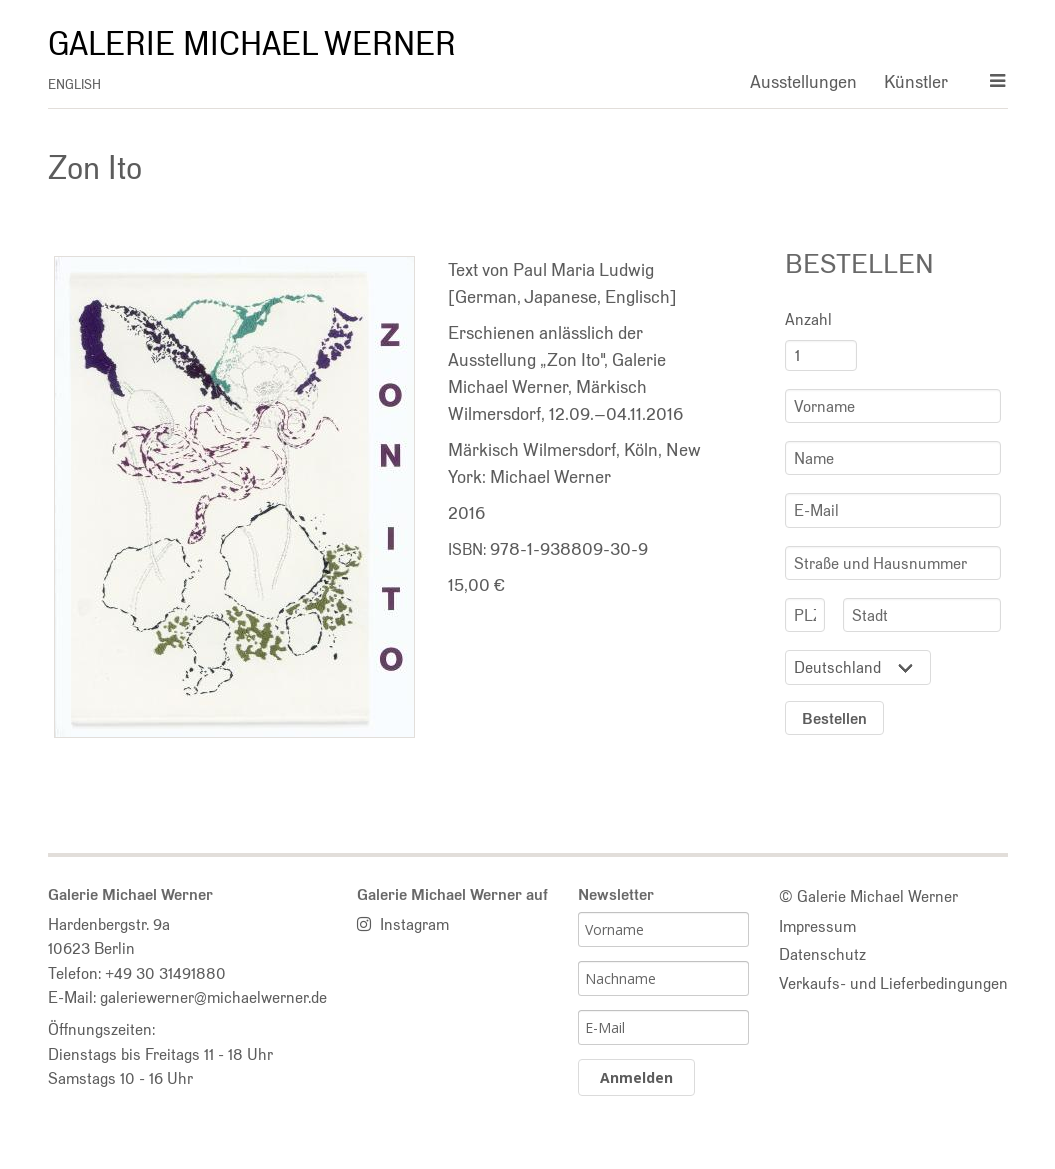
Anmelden (636, 1077)
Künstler (916, 81)
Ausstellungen (803, 81)
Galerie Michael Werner (252, 44)
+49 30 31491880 (165, 973)
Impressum (817, 926)
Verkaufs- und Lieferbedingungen (893, 983)
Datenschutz (822, 954)
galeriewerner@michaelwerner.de (213, 997)
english (74, 84)
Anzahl (808, 319)
